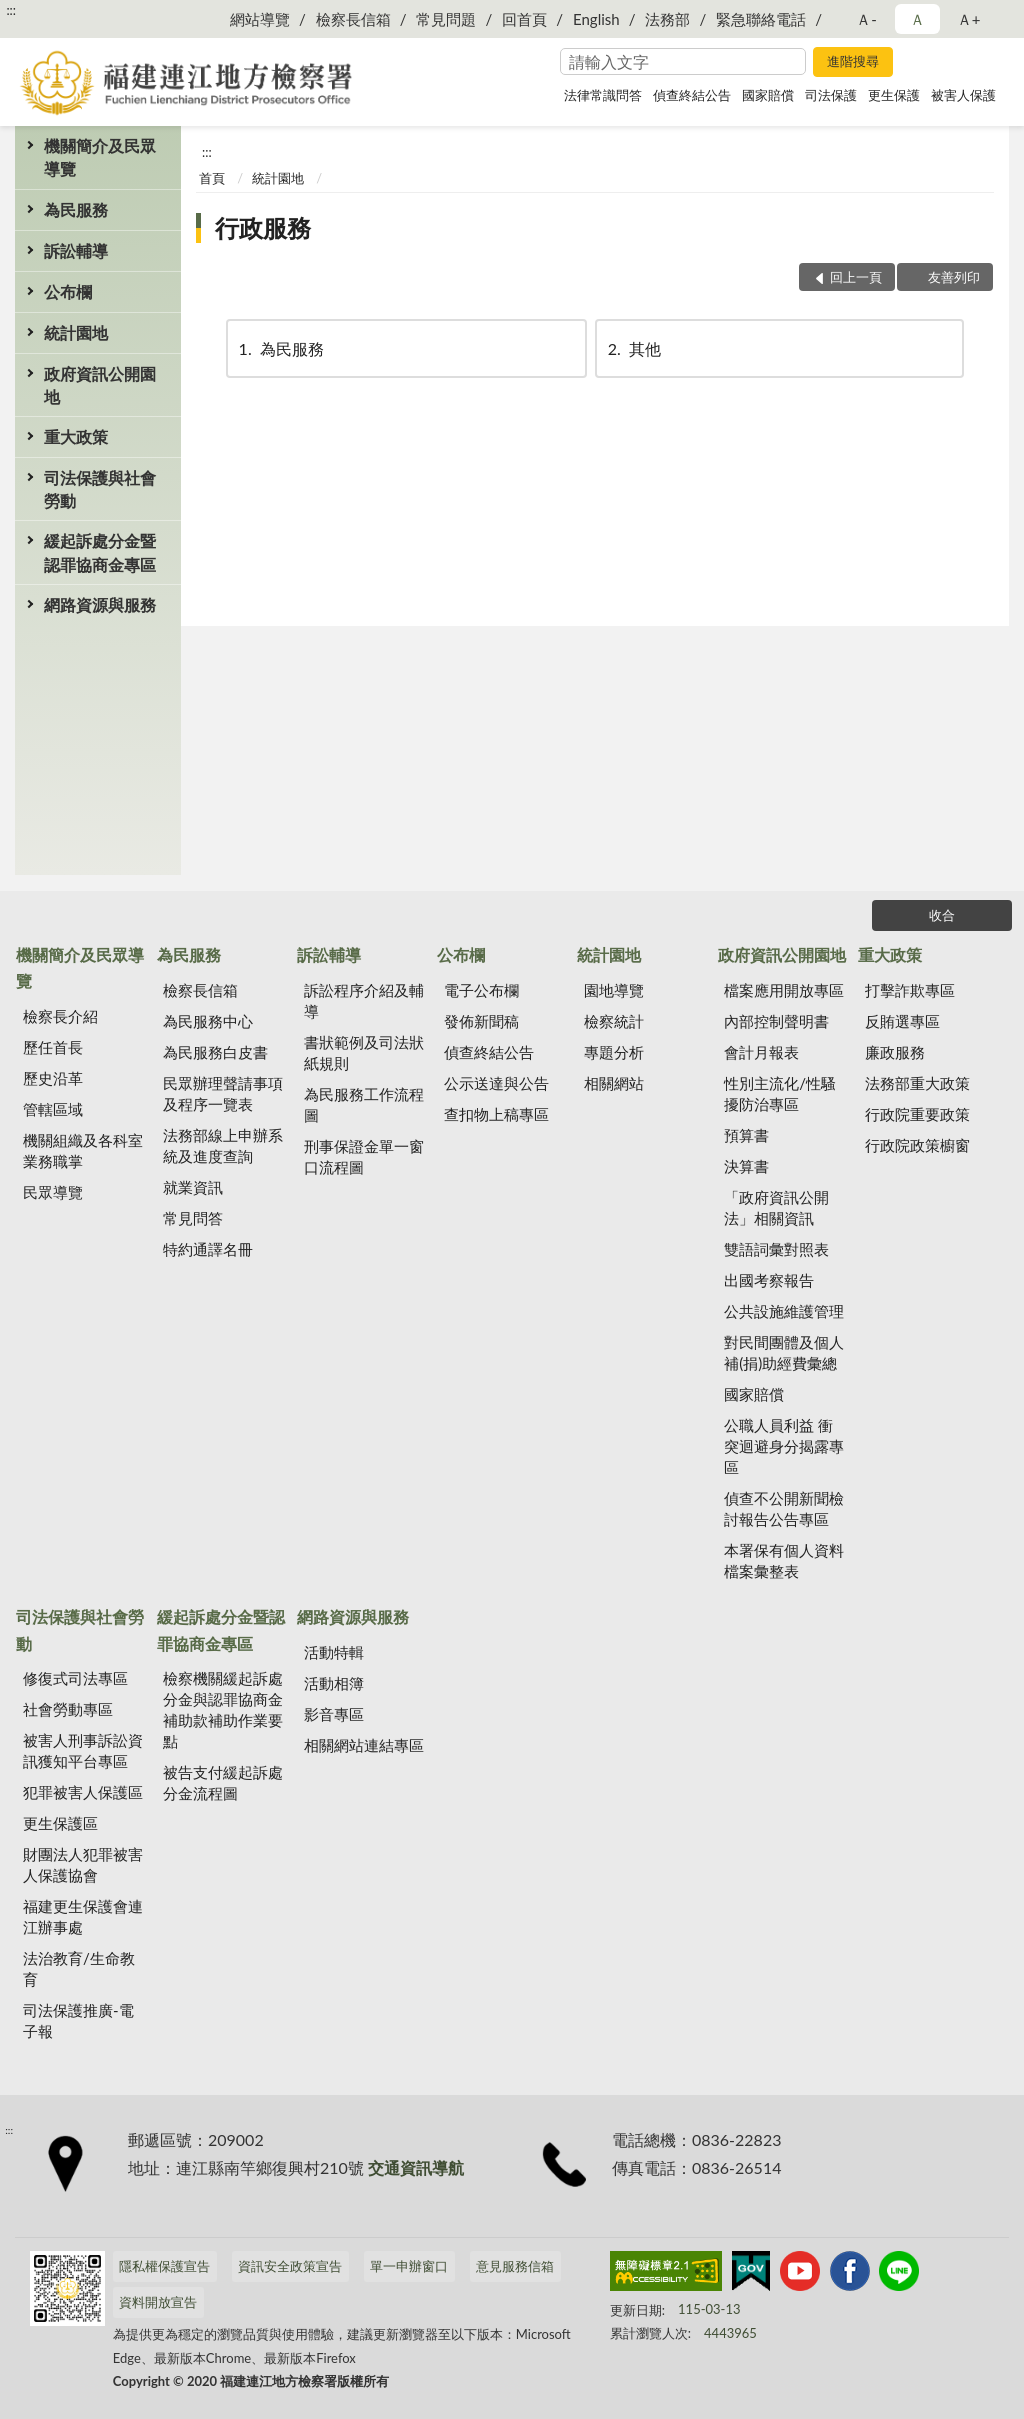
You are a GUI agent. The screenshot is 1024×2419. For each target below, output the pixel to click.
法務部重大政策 (917, 1083)
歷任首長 (53, 1047)
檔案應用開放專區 (784, 990)
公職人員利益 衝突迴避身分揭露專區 (784, 1446)
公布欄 (68, 291)
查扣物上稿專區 (496, 1114)
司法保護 (831, 95)
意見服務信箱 (515, 2266)
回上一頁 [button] (856, 277)
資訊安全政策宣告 (290, 2266)
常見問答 (193, 1218)
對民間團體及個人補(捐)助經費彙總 (784, 1352)
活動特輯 (334, 1652)
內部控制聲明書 (776, 1021)
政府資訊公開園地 (100, 385)
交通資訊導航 (416, 2167)
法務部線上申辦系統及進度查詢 (223, 1145)
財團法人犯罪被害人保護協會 (83, 1864)
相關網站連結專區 (364, 1745)
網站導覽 (260, 19)
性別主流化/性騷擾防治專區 (780, 1093)
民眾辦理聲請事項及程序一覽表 (223, 1093)
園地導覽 (614, 990)
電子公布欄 (481, 990)
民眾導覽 (53, 1192)
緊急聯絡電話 (761, 19)
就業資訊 (193, 1187)
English (596, 19)
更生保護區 (60, 1823)
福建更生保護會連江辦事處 (83, 1916)
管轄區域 (53, 1109)
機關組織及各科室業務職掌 (83, 1150)
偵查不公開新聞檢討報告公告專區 (784, 1508)
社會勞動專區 (68, 1709)
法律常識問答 (603, 95)
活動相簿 (334, 1683)
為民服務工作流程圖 (364, 1104)
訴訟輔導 (76, 250)
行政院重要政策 (917, 1114)
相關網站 (614, 1083)
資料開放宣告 (158, 2302)
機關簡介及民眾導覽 (100, 157)
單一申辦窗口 (409, 2266)
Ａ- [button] (866, 19)
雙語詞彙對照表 (776, 1249)
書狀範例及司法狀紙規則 (364, 1052)
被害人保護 (963, 95)
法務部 (667, 19)
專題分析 (614, 1052)
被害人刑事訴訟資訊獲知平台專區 (83, 1750)
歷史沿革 (53, 1078)
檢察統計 (614, 1021)
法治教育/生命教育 (79, 1968)
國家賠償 (768, 95)
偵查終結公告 (692, 95)
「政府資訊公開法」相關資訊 (776, 1207)
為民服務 (76, 209)
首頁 (212, 178)
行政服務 (263, 227)
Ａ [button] (917, 19)
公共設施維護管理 (784, 1311)
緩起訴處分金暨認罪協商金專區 (100, 552)
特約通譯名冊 (208, 1249)
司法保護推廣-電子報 (78, 2020)
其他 (633, 348)
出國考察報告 (769, 1280)
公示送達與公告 (496, 1083)
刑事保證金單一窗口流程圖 (364, 1156)
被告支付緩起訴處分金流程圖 (223, 1782)
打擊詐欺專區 (910, 990)
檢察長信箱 (353, 19)
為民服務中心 (208, 1021)
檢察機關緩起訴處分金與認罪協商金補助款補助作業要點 (223, 1709)
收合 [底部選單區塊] (942, 915)
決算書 (746, 1166)
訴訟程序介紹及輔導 (364, 1000)
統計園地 (76, 332)
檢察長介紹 (60, 1016)
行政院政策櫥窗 (917, 1145)
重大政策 (76, 436)
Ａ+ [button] (969, 19)
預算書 (746, 1135)
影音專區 (334, 1714)
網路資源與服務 (100, 604)
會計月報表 (761, 1052)
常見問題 (446, 19)
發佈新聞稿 (481, 1021)
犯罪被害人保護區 (83, 1792)
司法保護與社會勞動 (100, 489)
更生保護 (894, 95)
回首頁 (524, 19)
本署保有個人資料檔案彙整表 (784, 1560)
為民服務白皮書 (215, 1052)
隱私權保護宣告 (164, 2266)
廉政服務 (895, 1052)
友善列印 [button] (954, 277)
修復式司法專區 (75, 1678)
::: (11, 10)
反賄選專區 (902, 1021)
